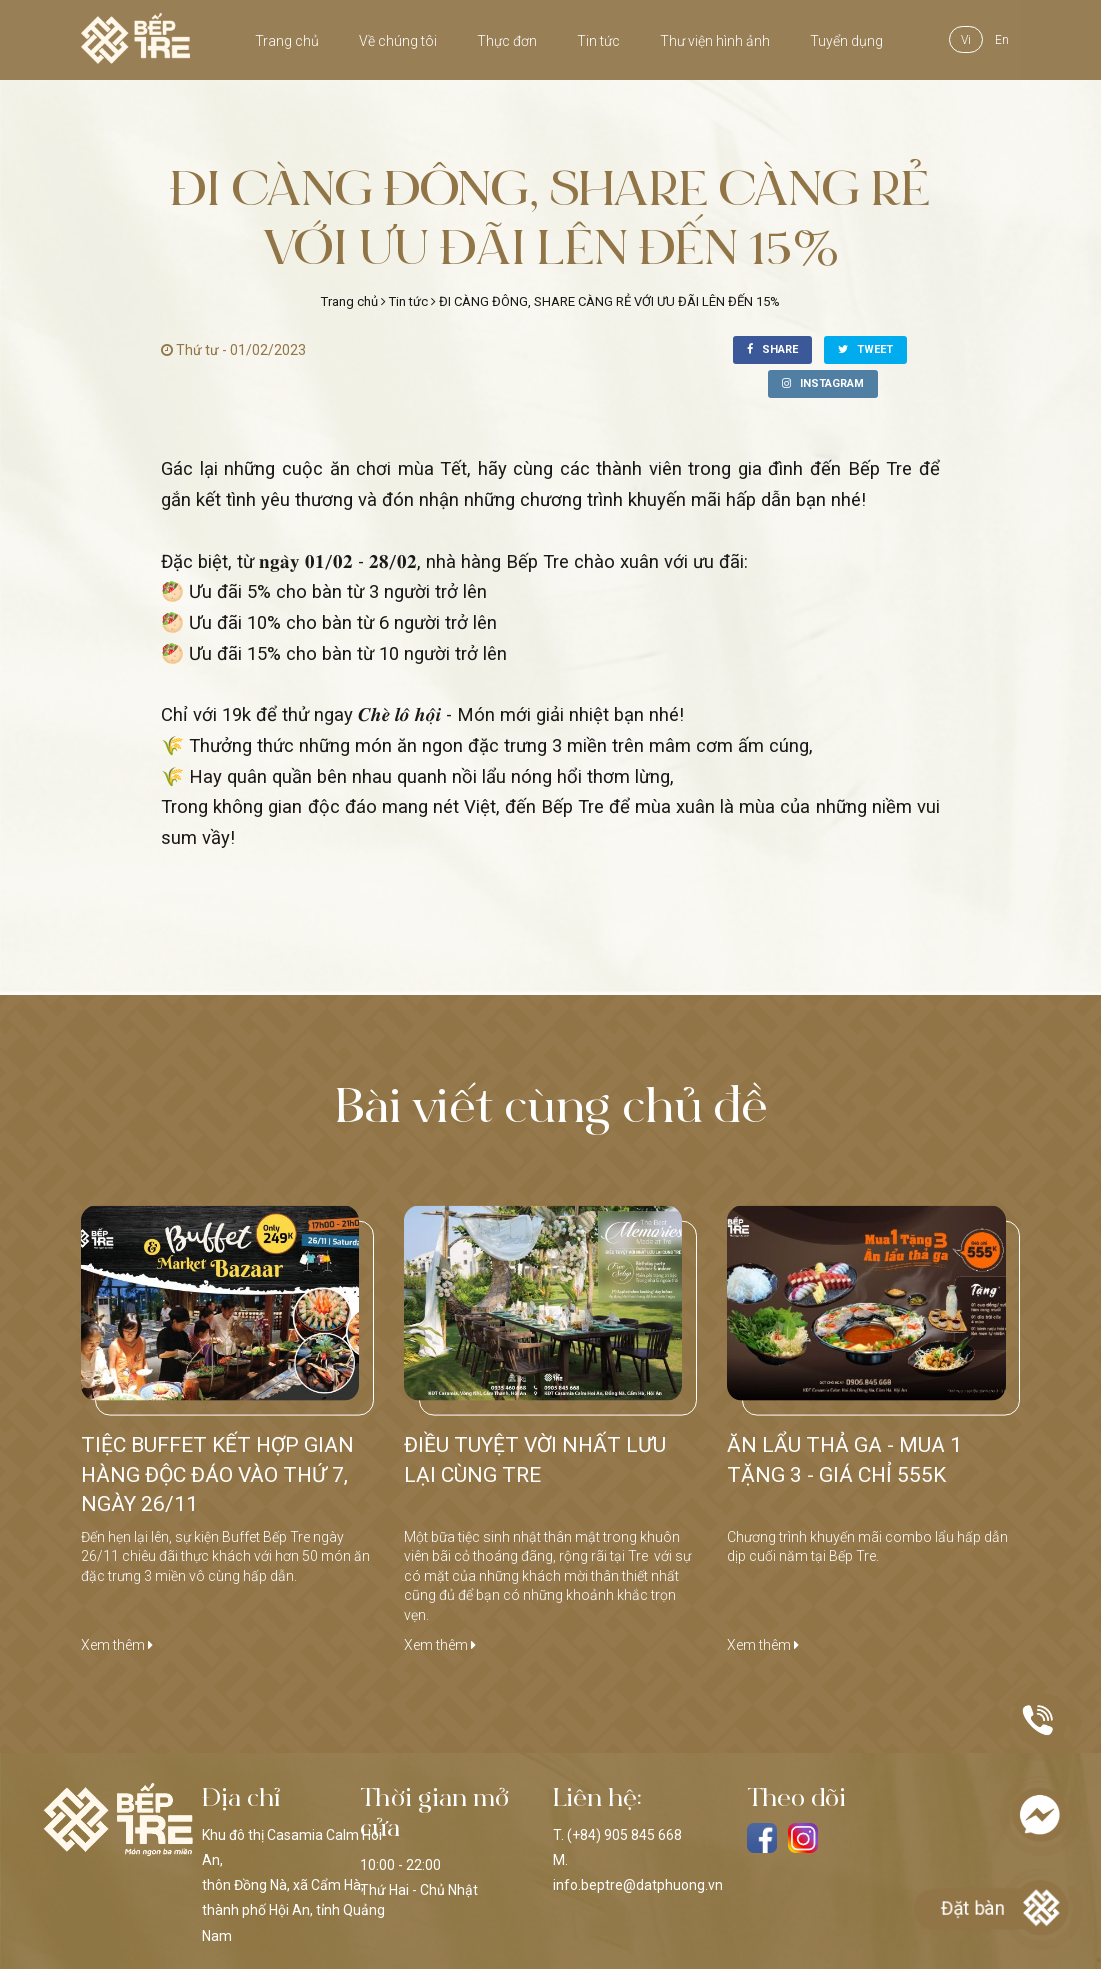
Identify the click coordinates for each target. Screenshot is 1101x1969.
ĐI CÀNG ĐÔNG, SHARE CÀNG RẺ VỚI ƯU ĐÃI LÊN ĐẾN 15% (609, 301)
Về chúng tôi (398, 41)
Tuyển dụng (846, 41)
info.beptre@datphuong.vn (638, 1885)
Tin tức (598, 41)
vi (966, 40)
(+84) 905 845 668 (624, 1835)
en (1002, 40)
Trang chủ (287, 41)
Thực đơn (507, 41)
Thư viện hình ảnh (715, 41)
